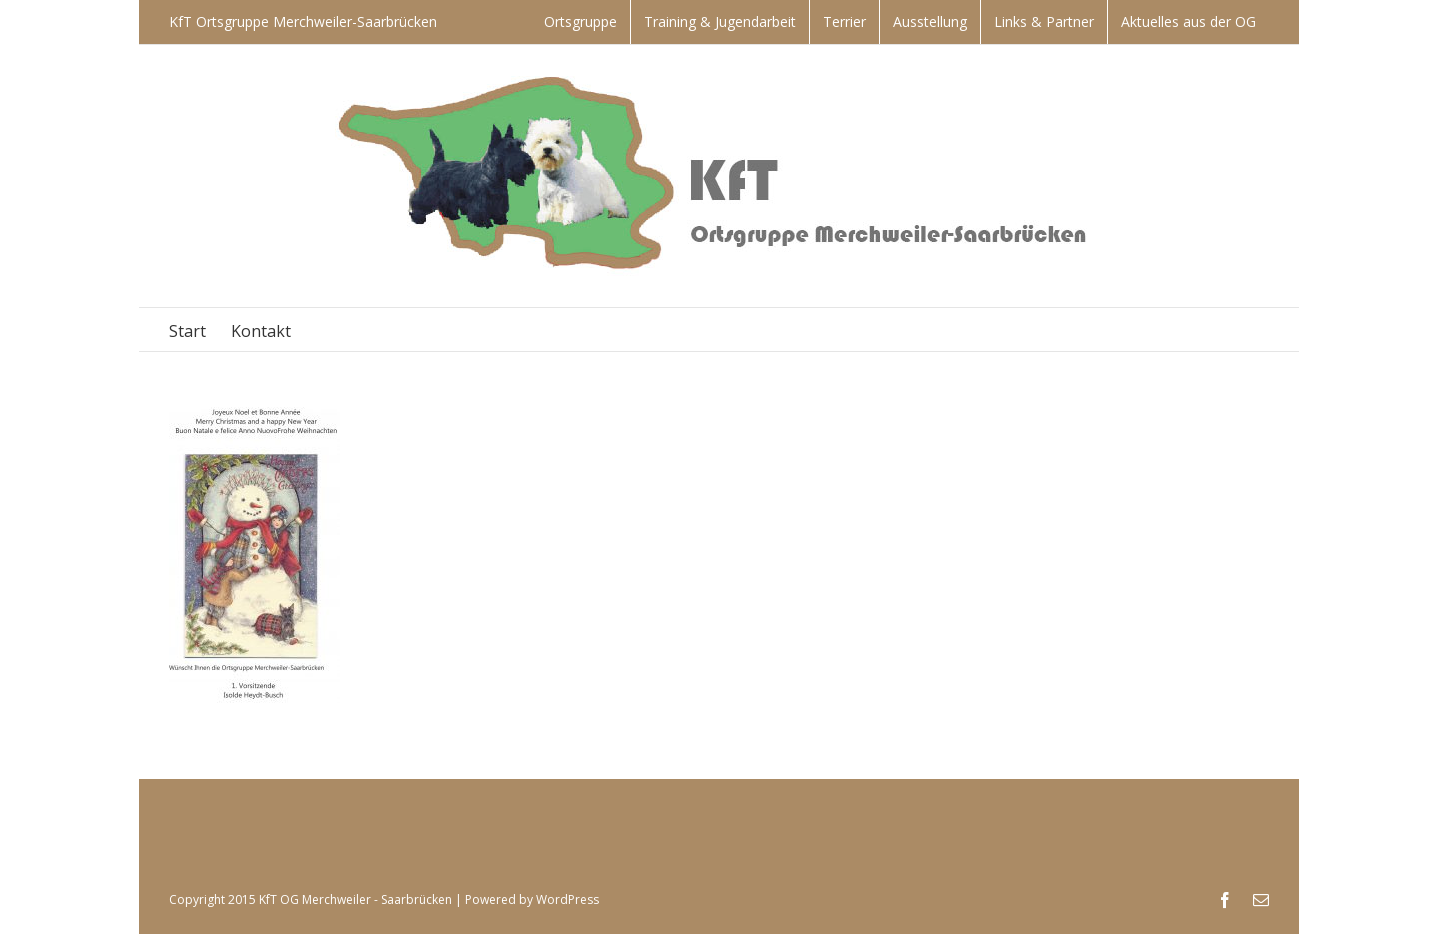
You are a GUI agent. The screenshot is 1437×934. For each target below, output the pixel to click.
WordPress (567, 899)
